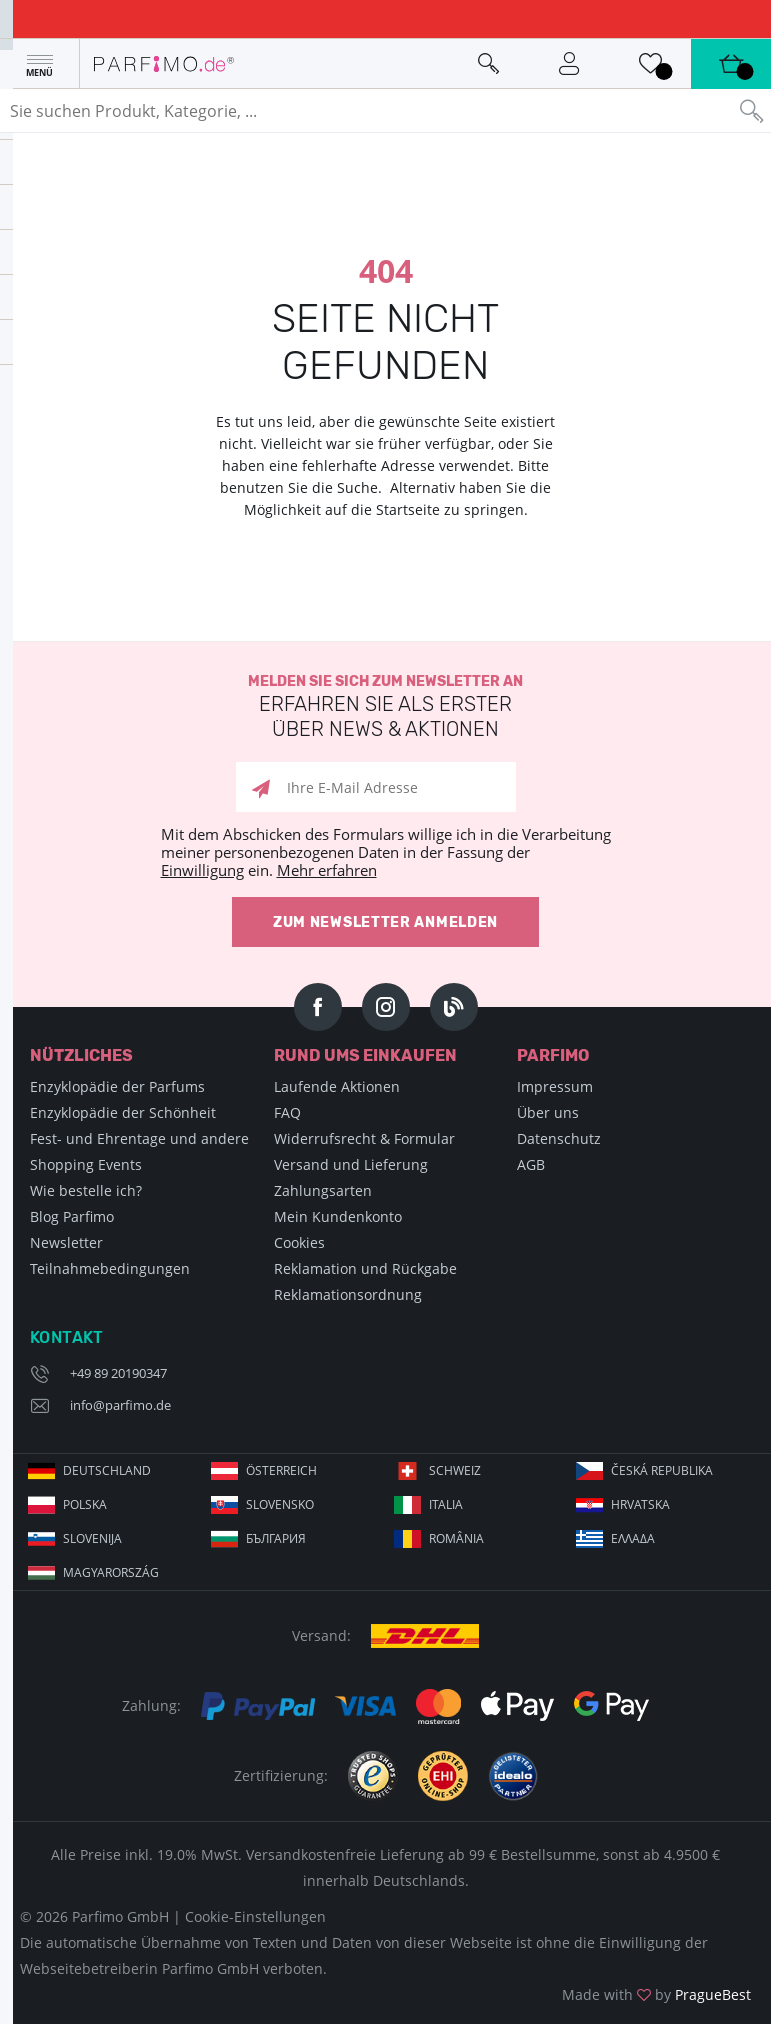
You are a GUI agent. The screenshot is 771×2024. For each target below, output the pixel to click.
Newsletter (66, 1242)
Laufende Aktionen (337, 1086)
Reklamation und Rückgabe (365, 1268)
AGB (531, 1164)
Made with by (656, 1994)
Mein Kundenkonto (338, 1216)
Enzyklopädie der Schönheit (123, 1112)
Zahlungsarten (323, 1190)
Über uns (548, 1112)
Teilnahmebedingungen (110, 1268)
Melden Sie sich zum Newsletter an (385, 707)
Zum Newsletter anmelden (385, 922)
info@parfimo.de (120, 1405)
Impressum (555, 1086)
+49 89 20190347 (118, 1373)
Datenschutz (559, 1138)
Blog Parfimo (72, 1216)
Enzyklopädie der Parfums (117, 1086)
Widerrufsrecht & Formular (364, 1138)
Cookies (299, 1242)
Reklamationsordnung (348, 1294)
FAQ (287, 1112)
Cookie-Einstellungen (255, 1916)
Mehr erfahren (327, 870)
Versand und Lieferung (351, 1164)
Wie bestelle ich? (86, 1190)
